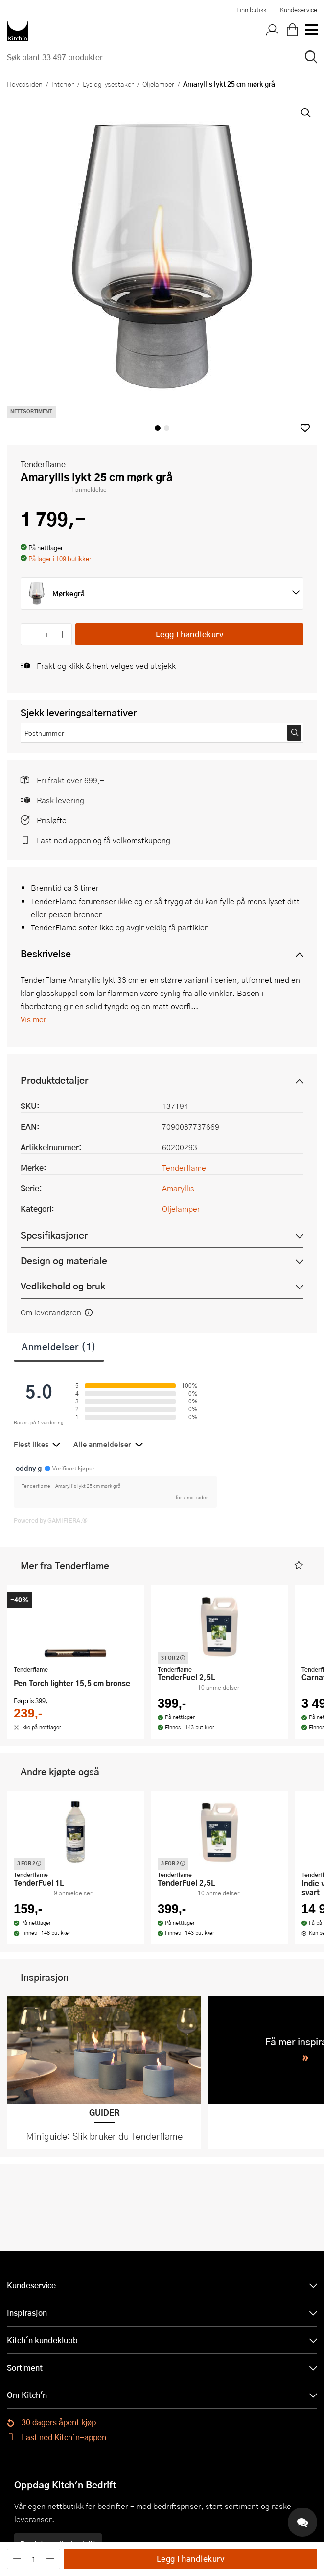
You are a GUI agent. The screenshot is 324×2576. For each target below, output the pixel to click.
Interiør (62, 83)
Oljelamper (158, 83)
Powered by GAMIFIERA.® (51, 1520)
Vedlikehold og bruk (63, 1286)
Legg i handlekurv (190, 634)
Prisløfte (52, 820)
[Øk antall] (63, 634)
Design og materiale (64, 1260)
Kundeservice (298, 9)
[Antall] (46, 634)
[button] (305, 427)
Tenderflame (43, 464)
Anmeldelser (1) (59, 1346)
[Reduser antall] (30, 634)
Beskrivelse (46, 954)
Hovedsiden (25, 83)
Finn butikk (251, 9)
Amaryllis (178, 1188)
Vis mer (33, 1019)
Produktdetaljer (54, 1080)
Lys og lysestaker (108, 83)
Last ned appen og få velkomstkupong (103, 840)
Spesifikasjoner (54, 1235)
